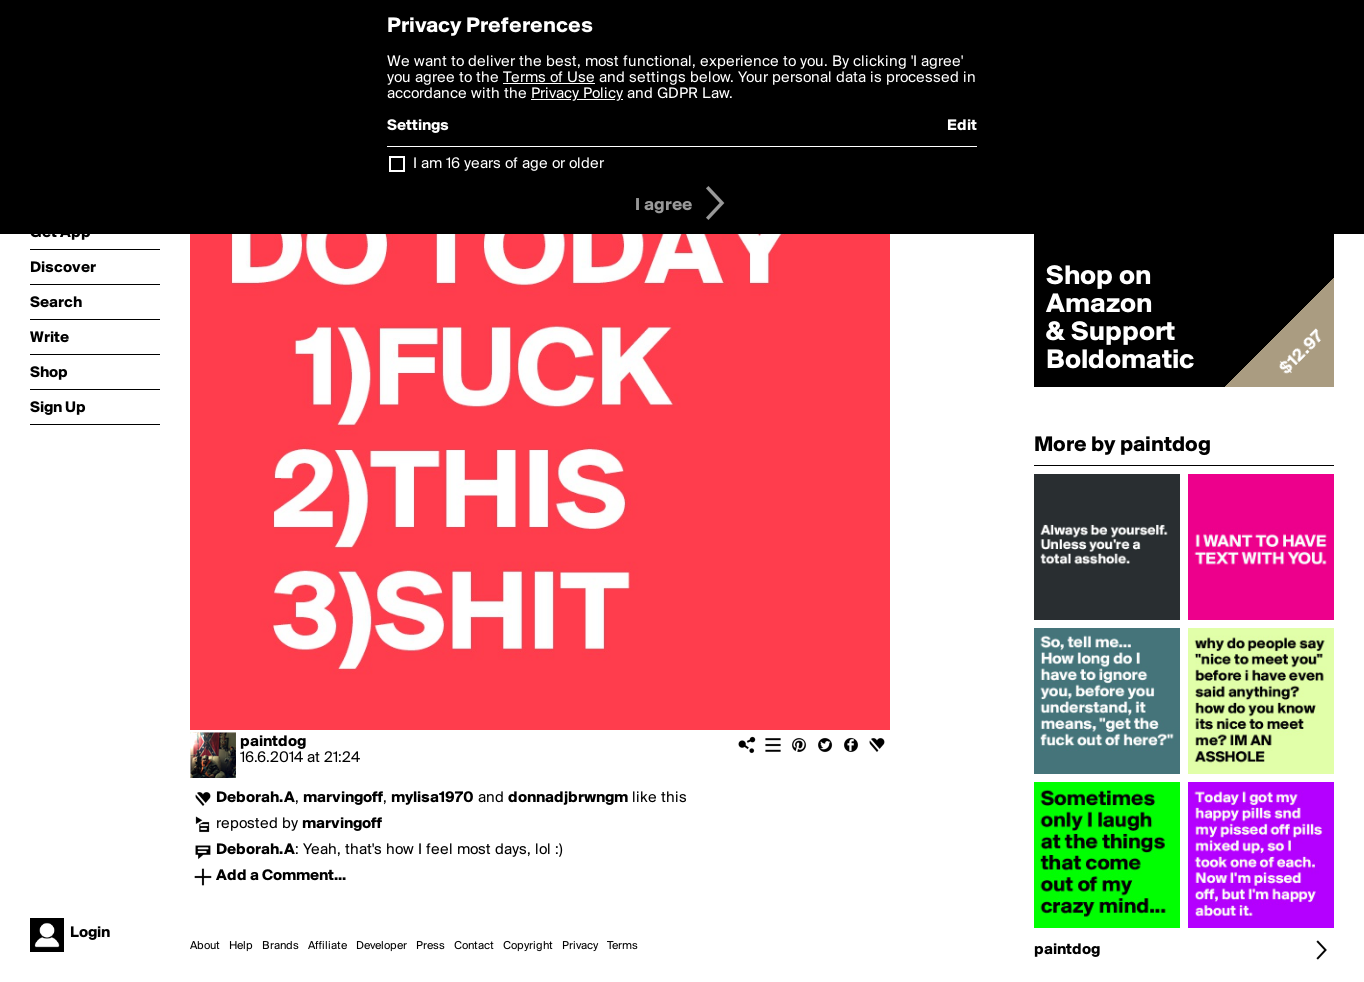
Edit (962, 126)
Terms (622, 946)
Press (430, 946)
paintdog (273, 742)
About (205, 946)
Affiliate (327, 946)
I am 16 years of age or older (508, 164)
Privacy (580, 946)
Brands (280, 946)
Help (241, 946)
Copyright (528, 946)
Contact (474, 946)
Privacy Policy (577, 94)
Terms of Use (549, 78)
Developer (381, 946)
